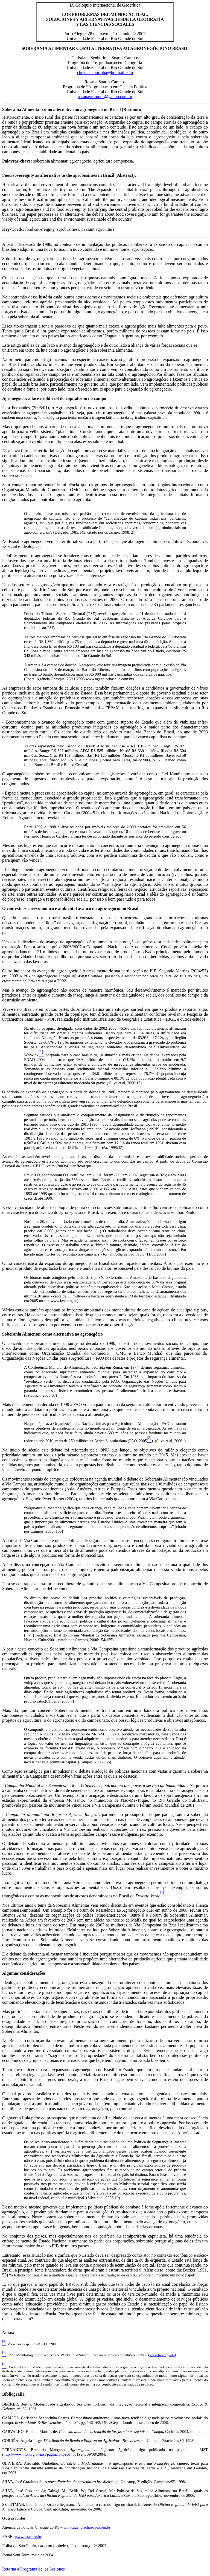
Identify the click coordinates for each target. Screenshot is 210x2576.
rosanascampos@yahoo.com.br (105, 96)
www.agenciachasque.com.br (86, 2527)
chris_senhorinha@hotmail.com (105, 72)
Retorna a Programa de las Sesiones (33, 2569)
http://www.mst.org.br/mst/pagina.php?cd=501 (41, 2454)
